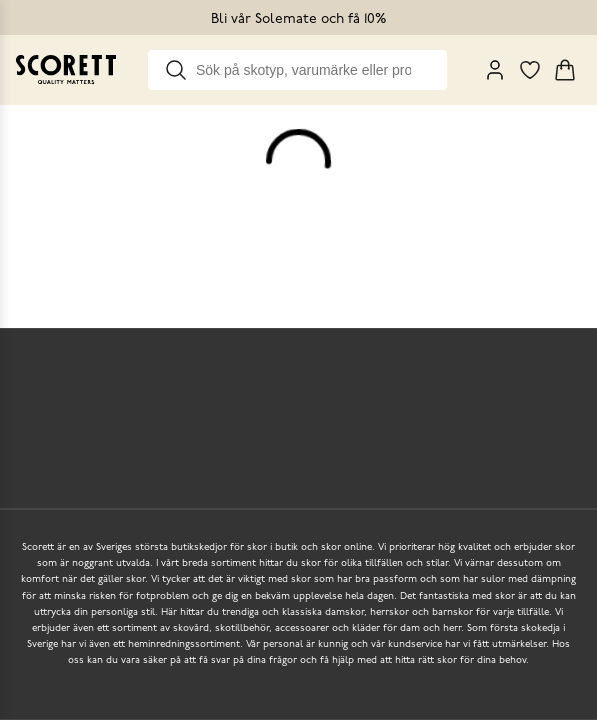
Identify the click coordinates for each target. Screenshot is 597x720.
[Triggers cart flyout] (565, 70)
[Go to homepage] (66, 69)
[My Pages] (495, 70)
